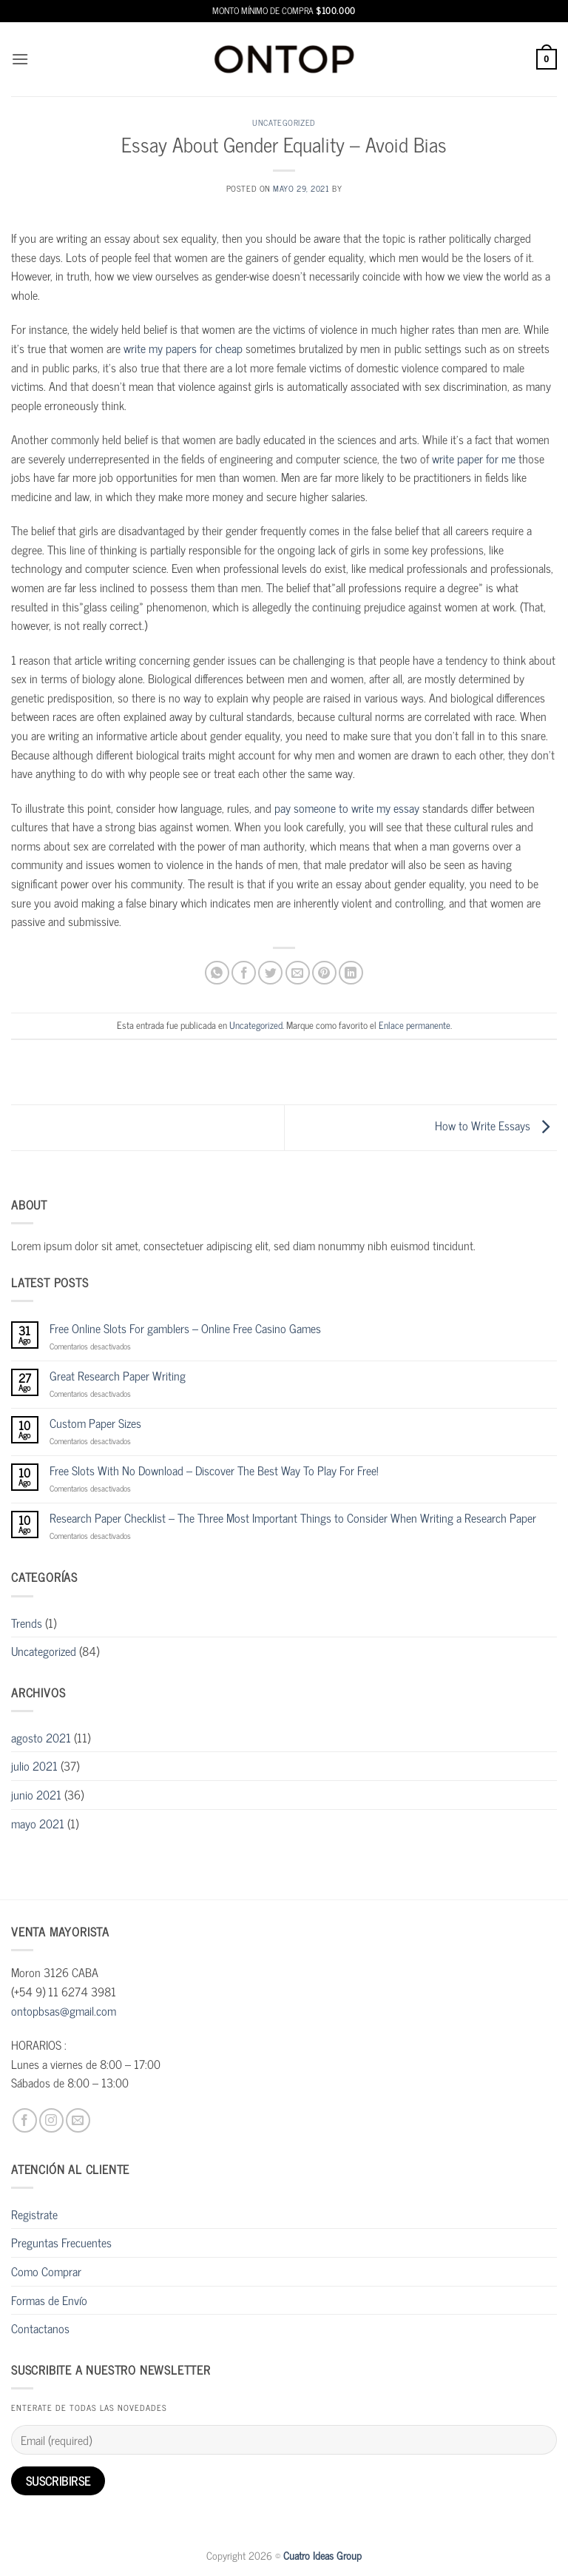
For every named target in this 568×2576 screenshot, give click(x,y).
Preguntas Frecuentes (61, 2242)
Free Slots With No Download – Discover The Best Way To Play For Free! (214, 1470)
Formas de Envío (49, 2300)
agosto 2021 (41, 1737)
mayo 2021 (37, 1823)
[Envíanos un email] (78, 2120)
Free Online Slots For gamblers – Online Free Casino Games (185, 1328)
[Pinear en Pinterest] (324, 973)
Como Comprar (46, 2271)
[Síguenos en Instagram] (51, 2120)
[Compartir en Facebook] (243, 973)
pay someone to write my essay (346, 807)
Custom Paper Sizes (95, 1423)
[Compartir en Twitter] (270, 973)
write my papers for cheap (183, 348)
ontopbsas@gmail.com (63, 2010)
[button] (20, 59)
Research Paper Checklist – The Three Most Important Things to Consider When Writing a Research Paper (293, 1518)
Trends (26, 1622)
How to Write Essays (496, 1126)
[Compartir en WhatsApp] (217, 973)
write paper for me (473, 458)
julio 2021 (34, 1765)
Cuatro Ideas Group (322, 2555)
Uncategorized (283, 122)
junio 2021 (36, 1794)
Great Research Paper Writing (118, 1376)
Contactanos (40, 2328)
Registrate (34, 2214)
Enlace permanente (414, 1025)
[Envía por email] (297, 973)
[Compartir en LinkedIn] (351, 973)
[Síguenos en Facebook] (25, 2120)
